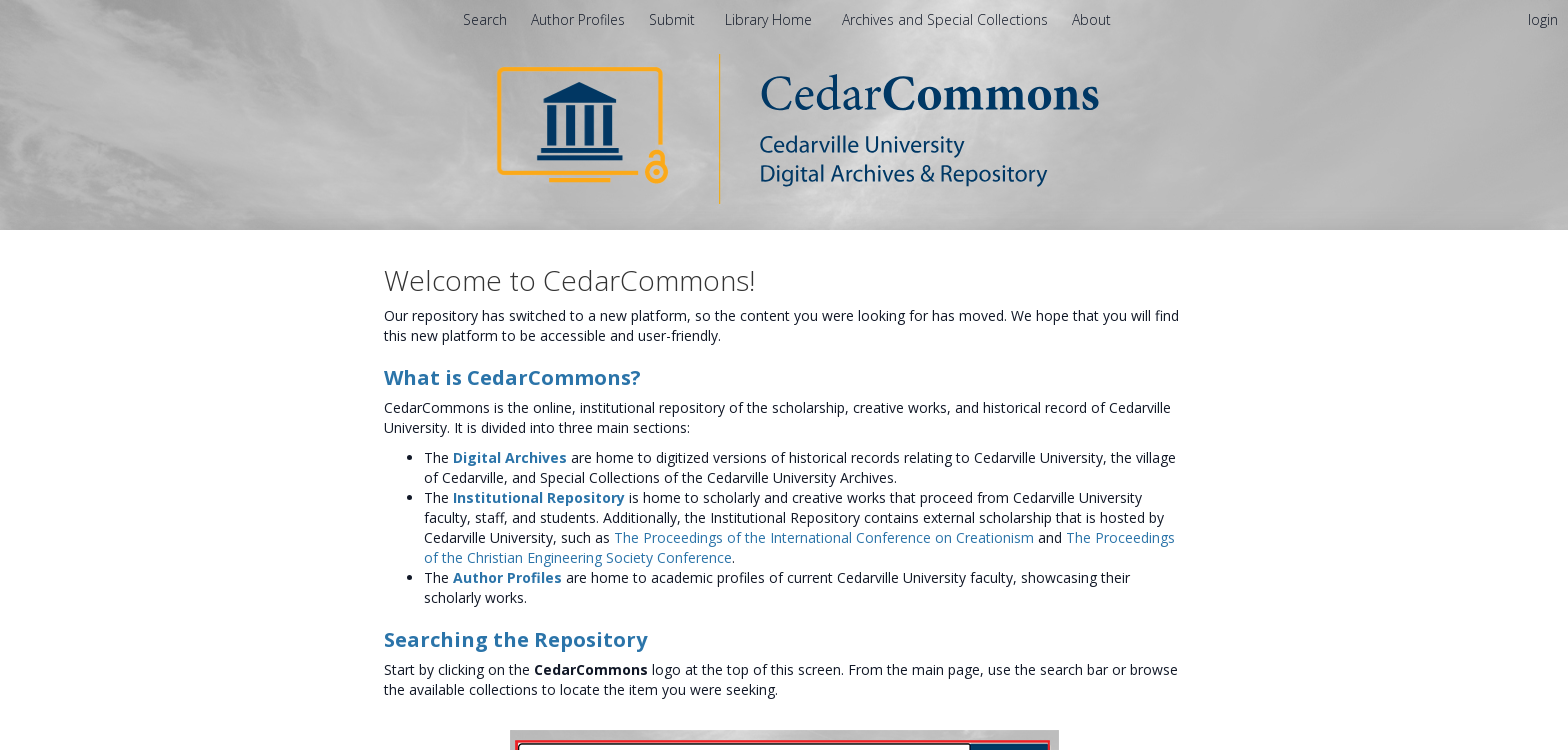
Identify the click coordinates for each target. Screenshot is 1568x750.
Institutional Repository (539, 497)
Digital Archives (510, 457)
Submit (674, 19)
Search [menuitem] (485, 19)
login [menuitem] (1543, 19)
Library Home (770, 19)
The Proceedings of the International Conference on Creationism (824, 537)
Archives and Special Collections (947, 19)
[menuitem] (1091, 19)
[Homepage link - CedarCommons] (784, 127)
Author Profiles (507, 577)
